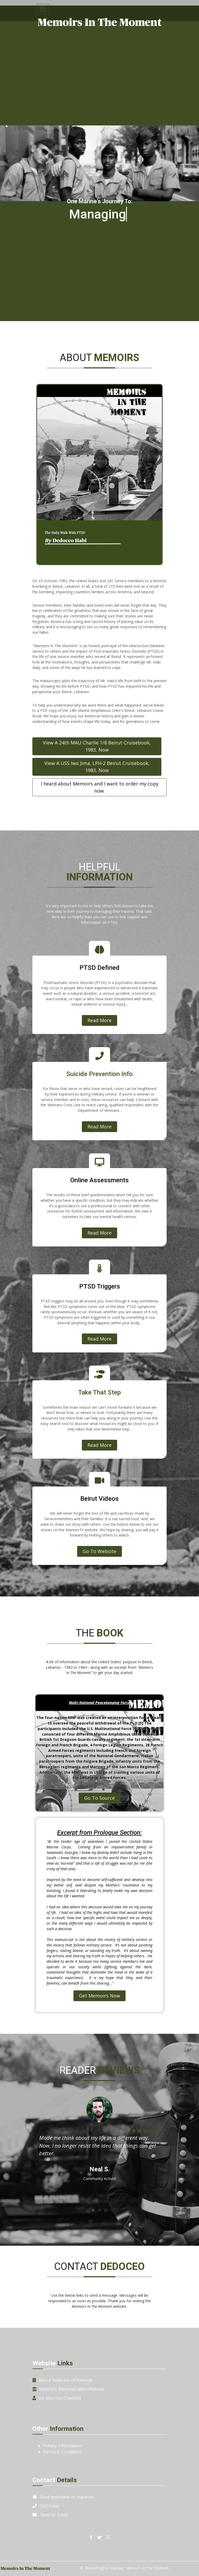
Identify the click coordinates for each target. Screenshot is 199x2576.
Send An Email (54, 2515)
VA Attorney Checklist (60, 2398)
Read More (99, 1020)
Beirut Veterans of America (65, 2380)
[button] (93, 2210)
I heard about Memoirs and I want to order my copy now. (99, 787)
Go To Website (99, 1551)
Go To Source (99, 1798)
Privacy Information (62, 2445)
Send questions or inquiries (67, 2497)
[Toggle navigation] (42, 9)
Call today (49, 2506)
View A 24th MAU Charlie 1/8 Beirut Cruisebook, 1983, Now (97, 746)
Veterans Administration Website (72, 2389)
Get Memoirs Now (99, 1995)
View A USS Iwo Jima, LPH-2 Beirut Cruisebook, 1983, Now (97, 766)
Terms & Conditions (62, 2452)
